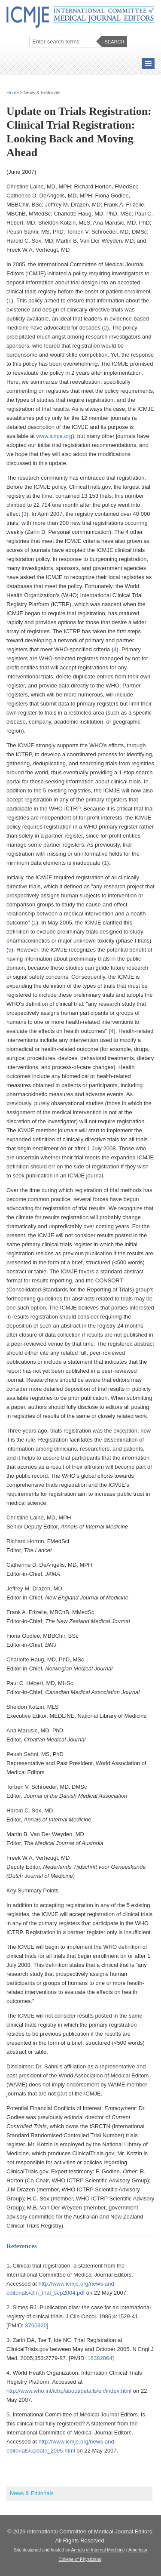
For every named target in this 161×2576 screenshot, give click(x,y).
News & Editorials (32, 2493)
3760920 (36, 2325)
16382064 (100, 2358)
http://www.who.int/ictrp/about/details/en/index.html (68, 2391)
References (21, 2245)
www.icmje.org (54, 436)
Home (12, 92)
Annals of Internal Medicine (98, 2550)
